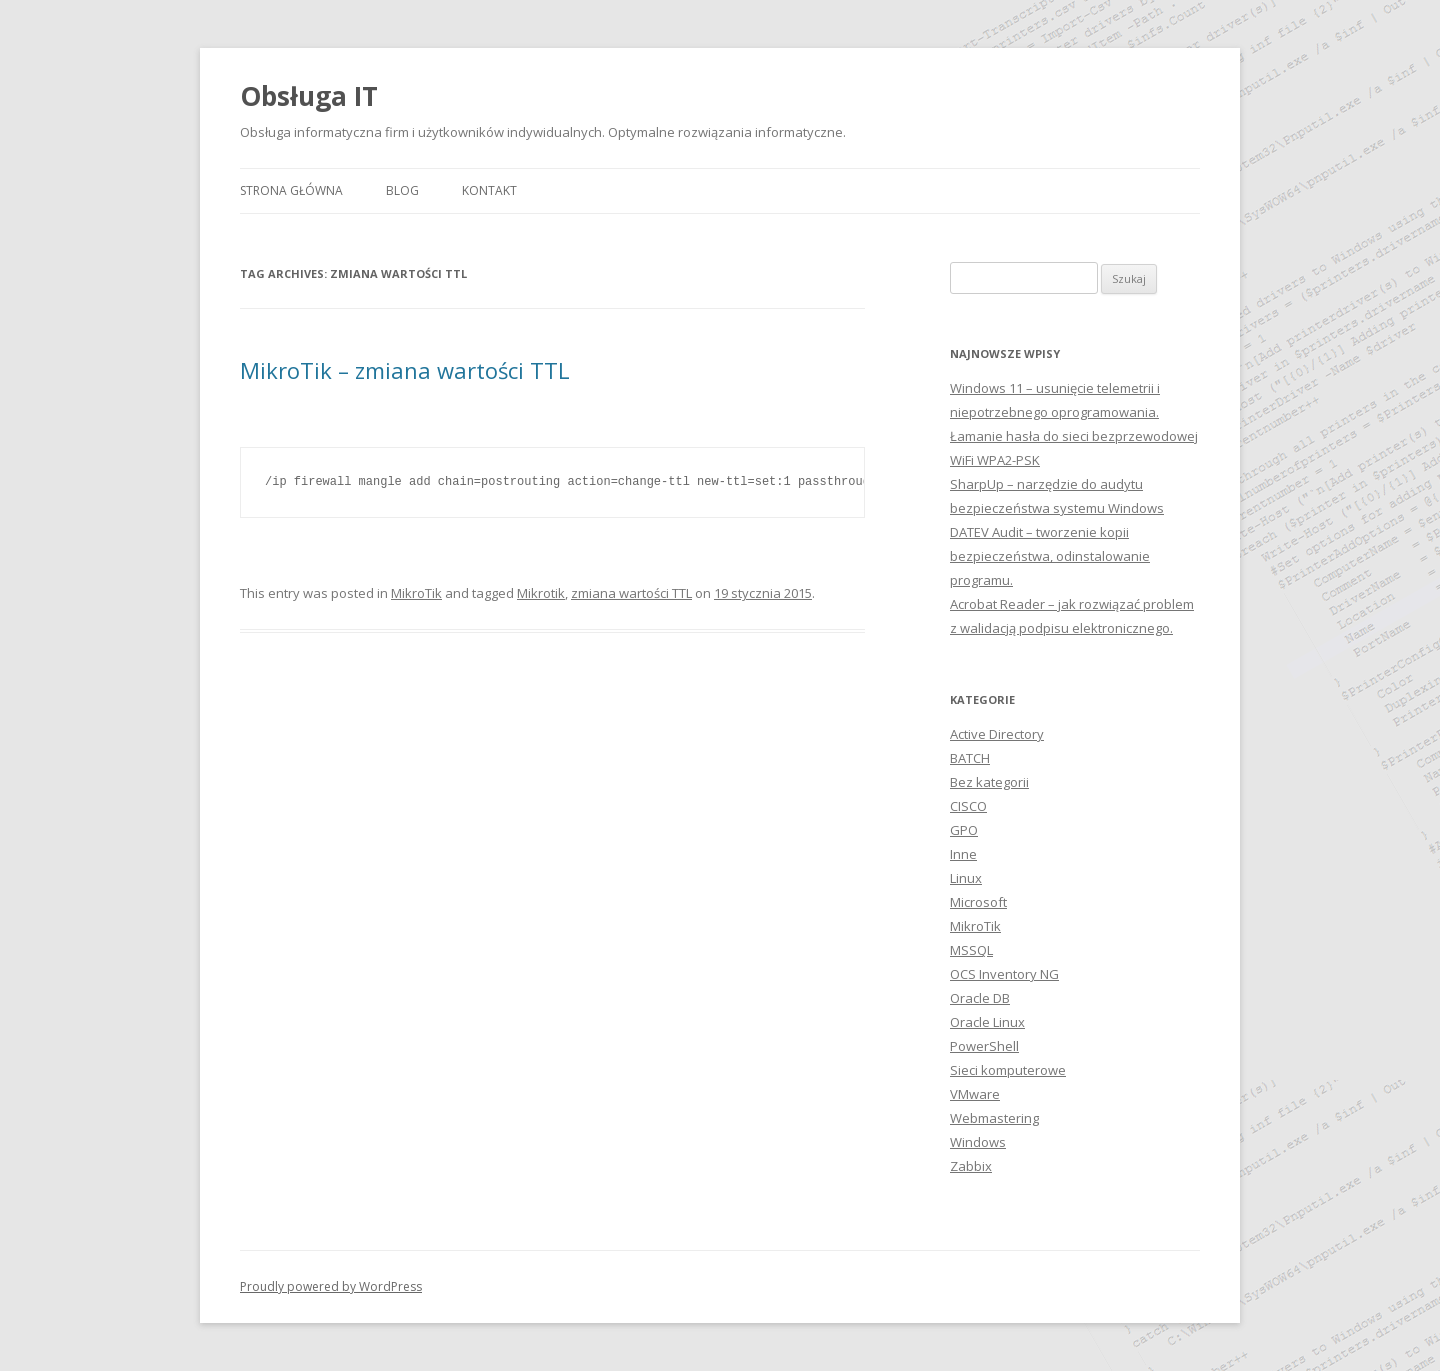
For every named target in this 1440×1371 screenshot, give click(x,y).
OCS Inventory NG (1004, 974)
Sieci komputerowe (1008, 1070)
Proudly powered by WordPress (331, 1286)
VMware (975, 1094)
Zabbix (971, 1166)
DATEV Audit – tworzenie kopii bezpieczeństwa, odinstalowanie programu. (1050, 556)
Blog (402, 190)
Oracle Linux (987, 1022)
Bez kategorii (989, 782)
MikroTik (416, 593)
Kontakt (489, 190)
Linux (966, 878)
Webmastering (994, 1118)
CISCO (968, 806)
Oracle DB (980, 998)
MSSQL (971, 950)
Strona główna (291, 190)
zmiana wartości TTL (631, 593)
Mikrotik (541, 593)
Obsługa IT (309, 96)
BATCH (970, 758)
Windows (978, 1142)
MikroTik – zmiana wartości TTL (405, 370)
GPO (964, 830)
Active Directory (997, 734)
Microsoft (978, 902)
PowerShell (984, 1046)
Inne (963, 854)
